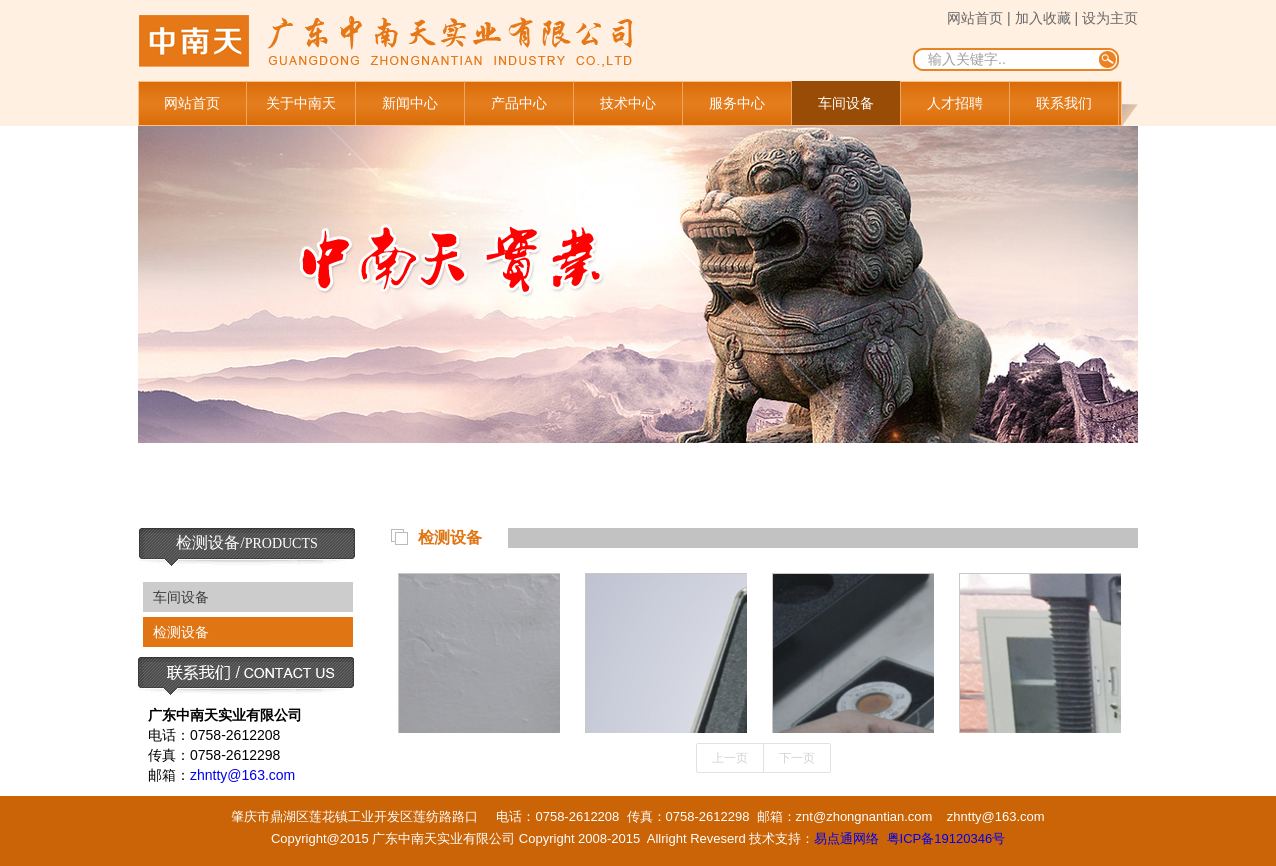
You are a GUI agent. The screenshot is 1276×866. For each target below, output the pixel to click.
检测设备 (181, 632)
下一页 (797, 758)
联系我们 (1064, 103)
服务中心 (737, 103)
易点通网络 (846, 838)
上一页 (730, 758)
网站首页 (192, 103)
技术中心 (628, 103)
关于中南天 (301, 103)
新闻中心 (410, 103)
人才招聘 (955, 103)
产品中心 (519, 103)
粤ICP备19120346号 (946, 838)
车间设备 (846, 103)
